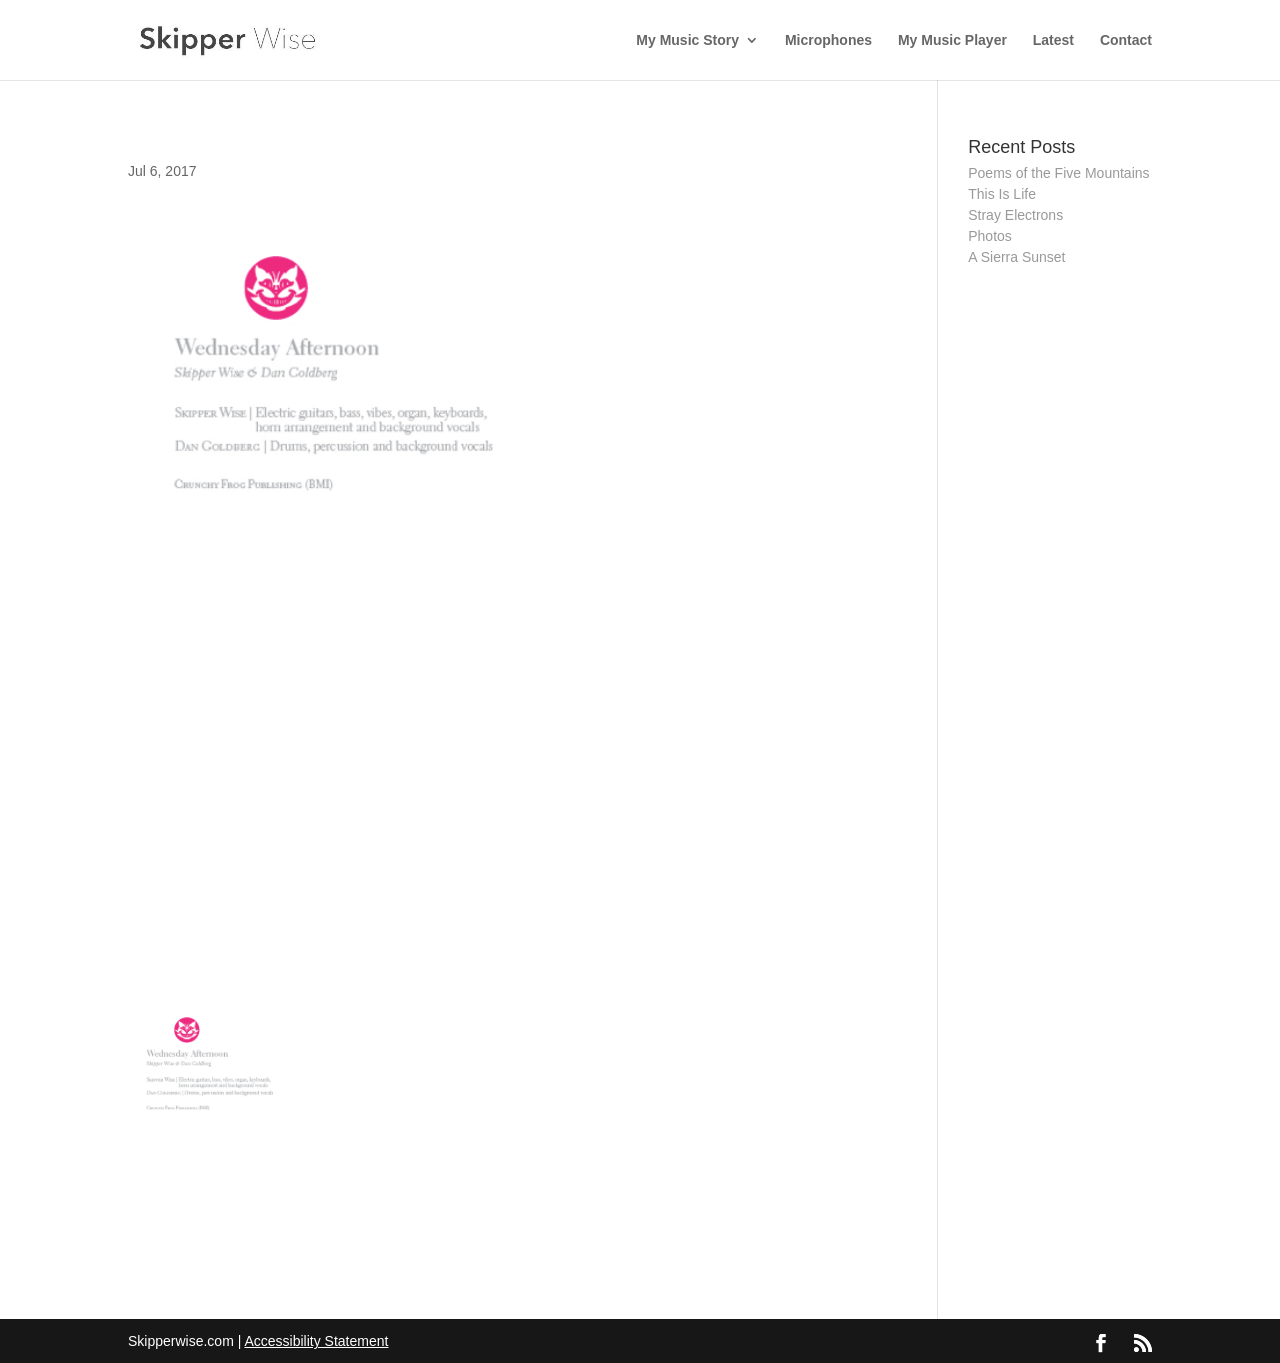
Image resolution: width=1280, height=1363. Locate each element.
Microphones (828, 40)
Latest (1053, 40)
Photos (990, 236)
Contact (1126, 40)
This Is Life (1002, 194)
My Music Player (952, 40)
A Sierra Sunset (1016, 257)
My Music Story (687, 40)
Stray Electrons (1015, 215)
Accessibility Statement (316, 1341)
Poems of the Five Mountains (1058, 173)
